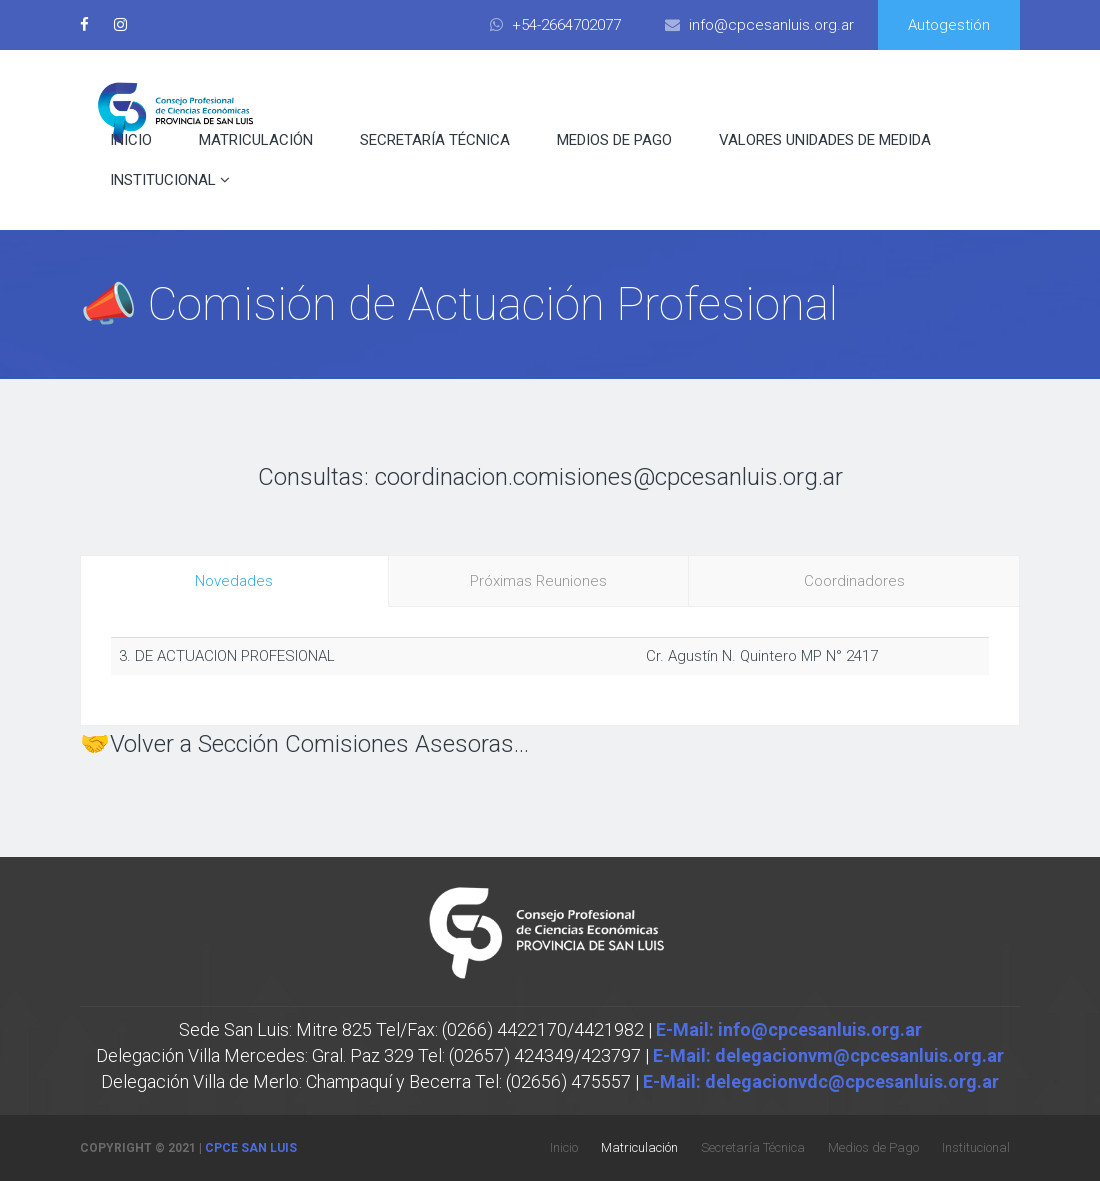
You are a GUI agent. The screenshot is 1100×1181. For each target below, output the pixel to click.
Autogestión (949, 25)
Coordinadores (854, 581)
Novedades (234, 581)
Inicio (131, 140)
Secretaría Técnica (435, 140)
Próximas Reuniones (538, 581)
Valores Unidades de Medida (825, 140)
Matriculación (256, 140)
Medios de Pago (614, 140)
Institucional (170, 180)
